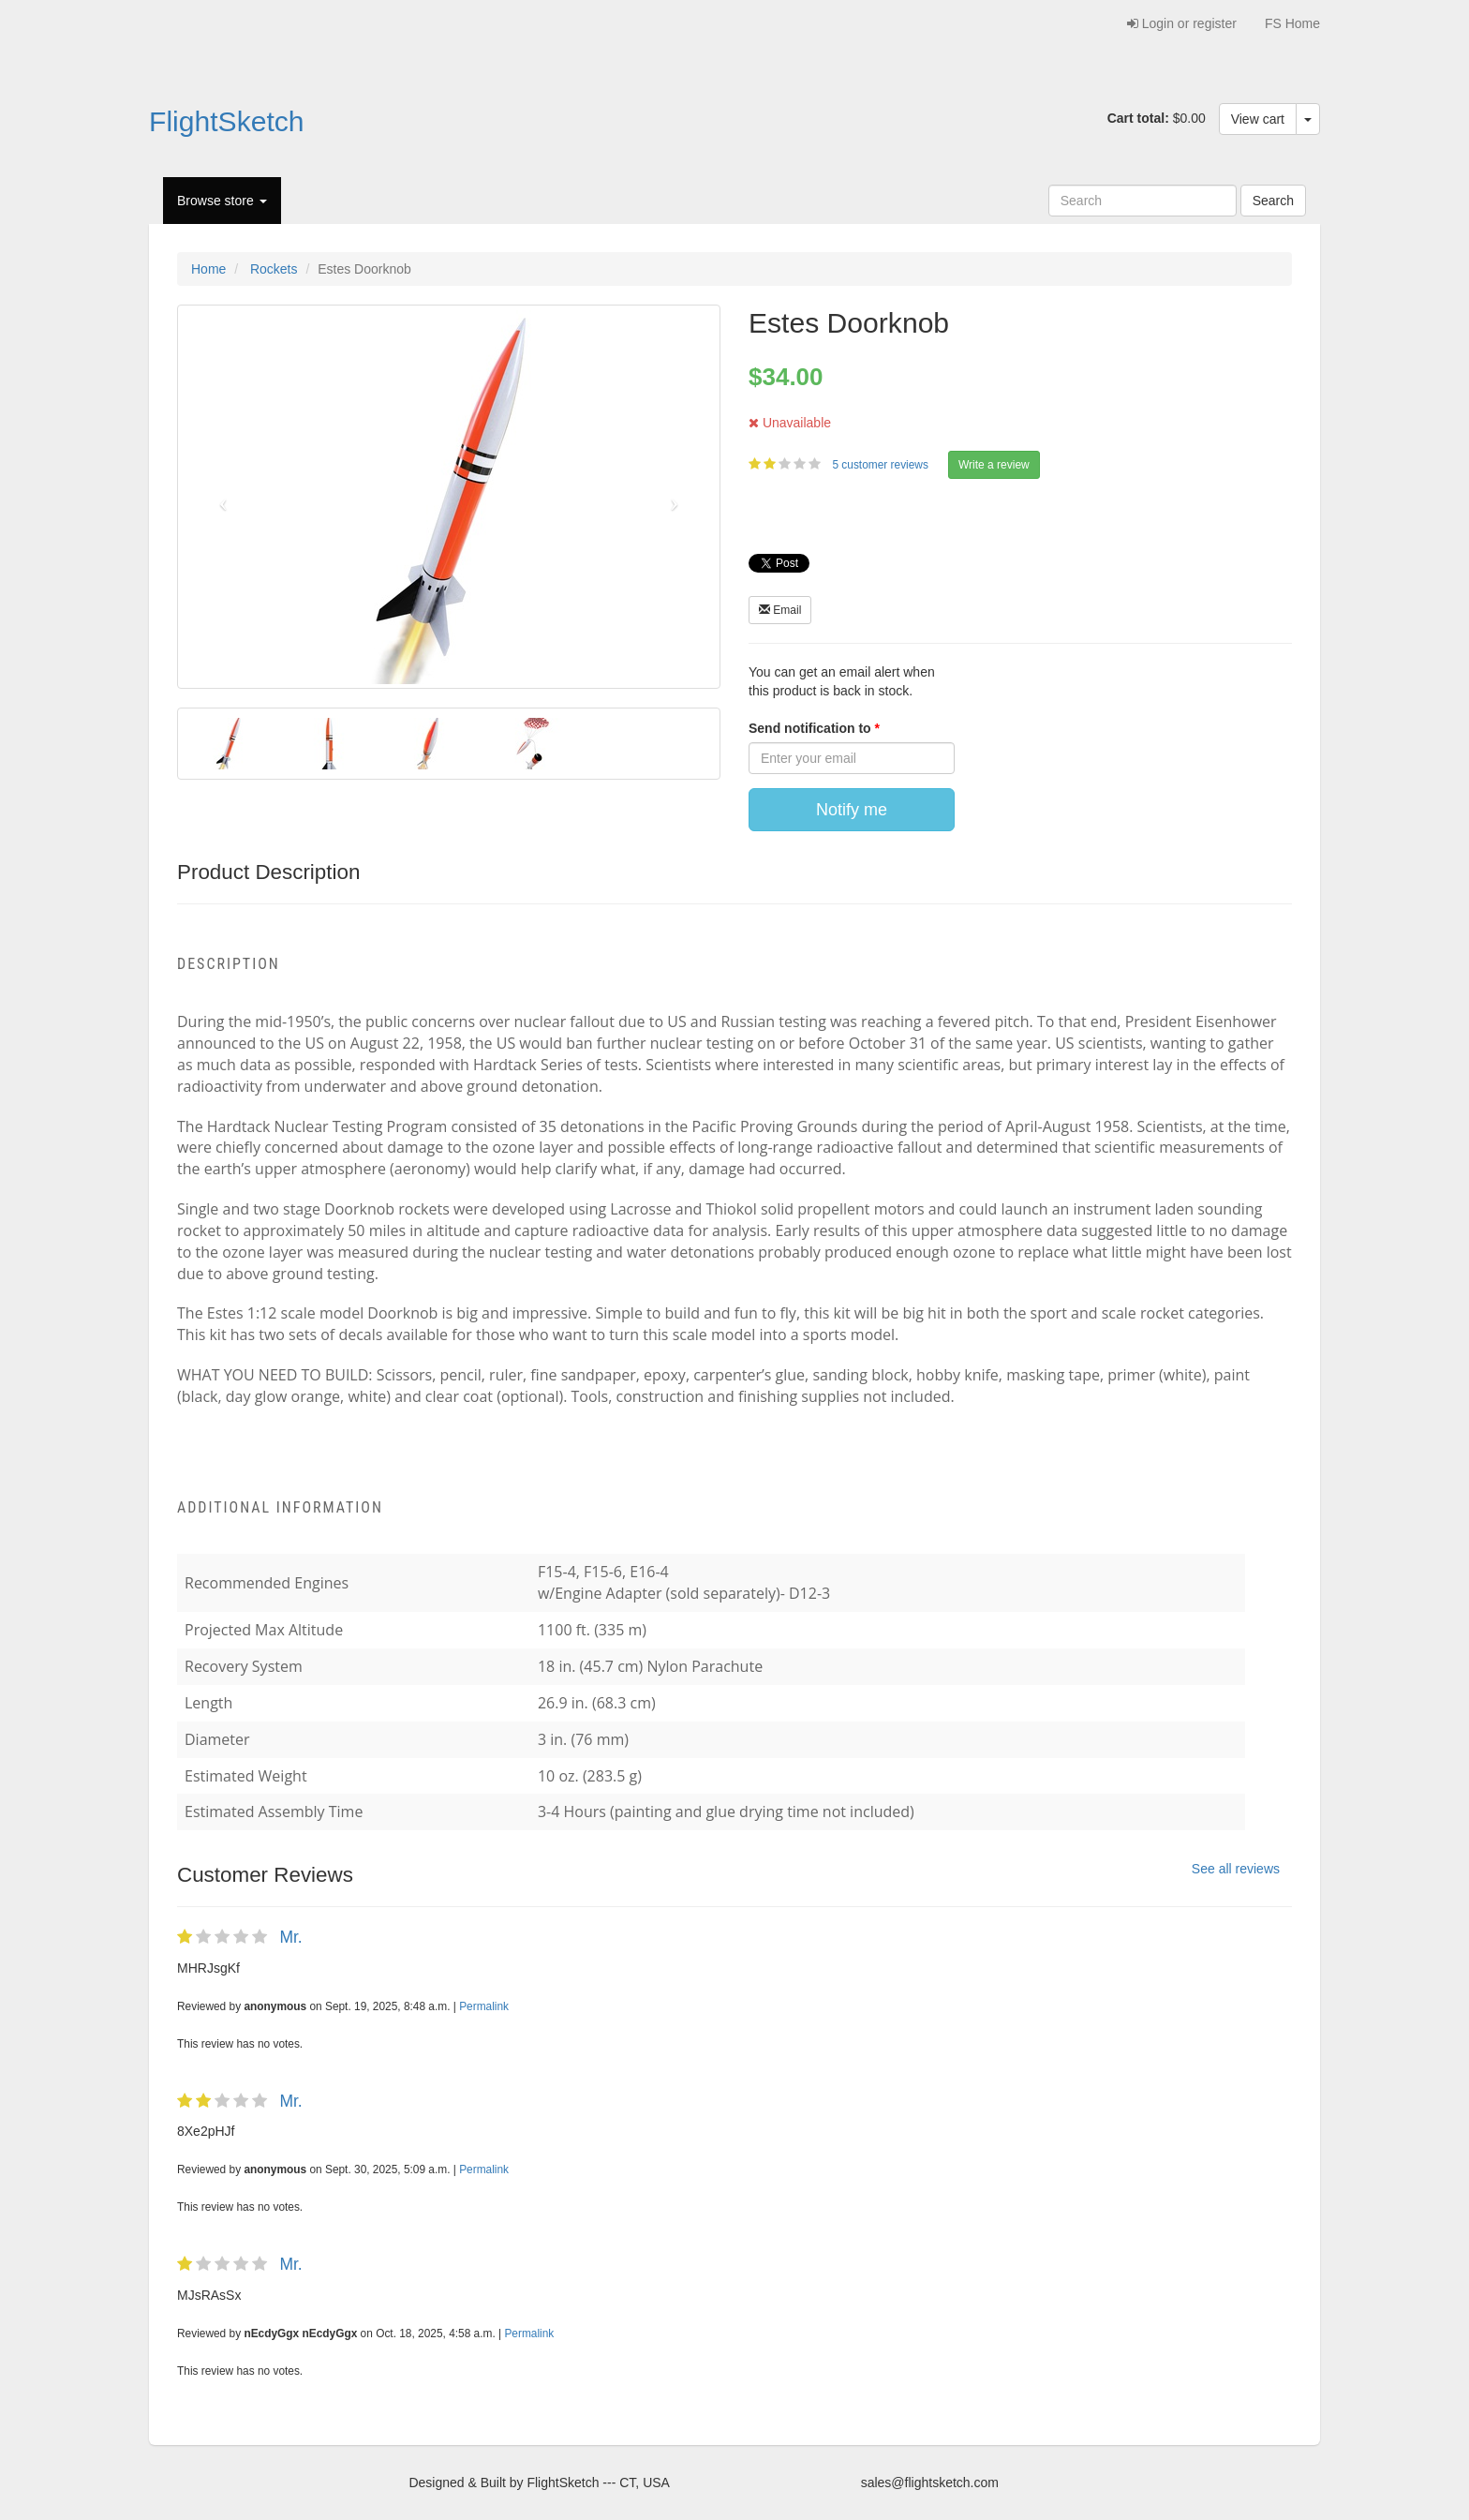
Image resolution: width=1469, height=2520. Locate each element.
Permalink (484, 2006)
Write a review (994, 464)
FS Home (1292, 23)
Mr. (290, 1937)
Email (780, 610)
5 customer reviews (881, 464)
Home (208, 268)
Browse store (222, 200)
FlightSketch (226, 121)
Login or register (1182, 23)
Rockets (274, 268)
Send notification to (812, 728)
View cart (1257, 119)
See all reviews (1236, 1868)
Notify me (851, 809)
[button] (219, 497)
